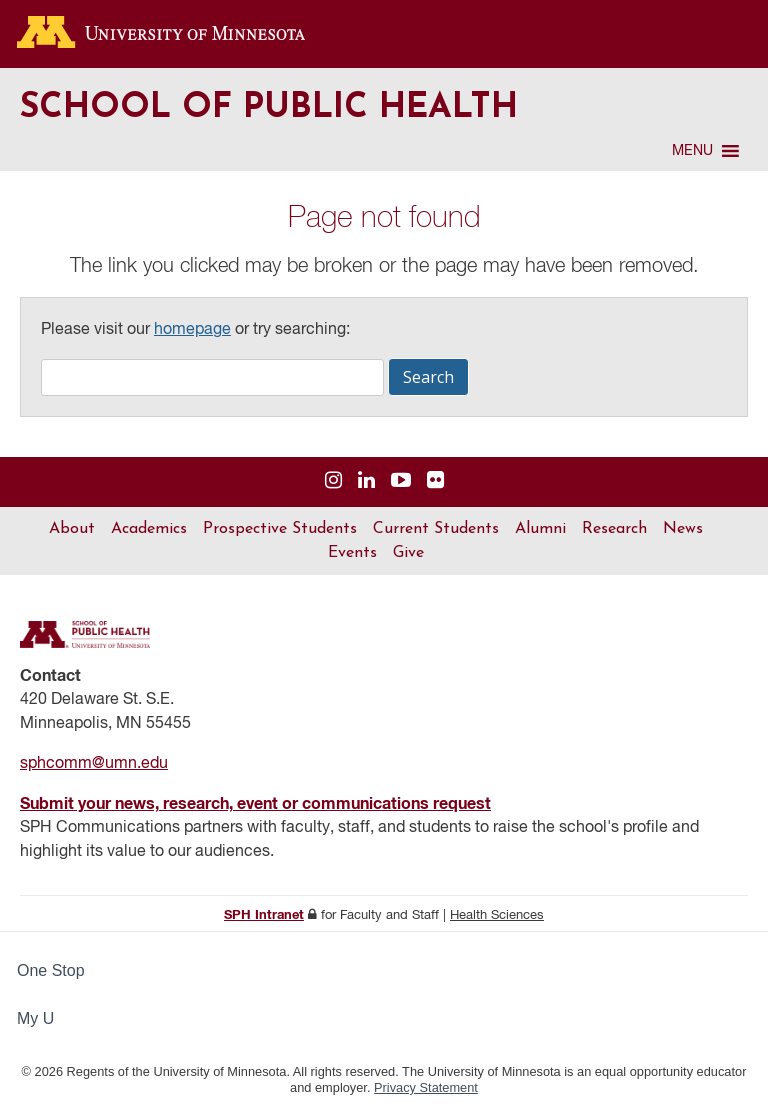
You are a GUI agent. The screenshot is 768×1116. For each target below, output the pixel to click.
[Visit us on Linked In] (366, 481)
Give (408, 553)
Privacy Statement (426, 1087)
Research (614, 529)
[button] (692, 151)
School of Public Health (269, 108)
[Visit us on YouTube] (401, 481)
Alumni (540, 529)
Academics (149, 529)
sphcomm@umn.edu (94, 764)
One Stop (51, 970)
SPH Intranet (264, 915)
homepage (192, 330)
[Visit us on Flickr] (435, 481)
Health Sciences (497, 915)
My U (44, 1018)
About (72, 529)
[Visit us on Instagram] (333, 481)
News (683, 529)
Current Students (436, 529)
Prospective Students (280, 529)
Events (352, 553)
